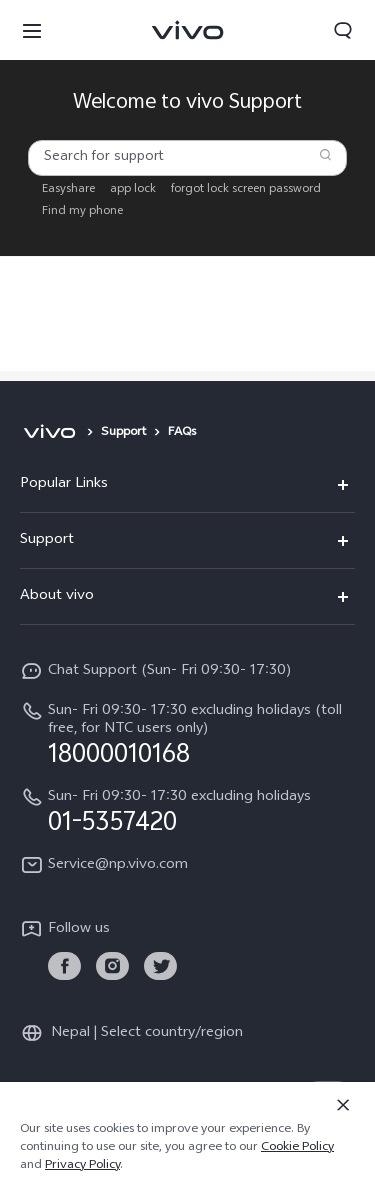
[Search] (325, 154)
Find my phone (82, 212)
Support (123, 433)
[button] (32, 30)
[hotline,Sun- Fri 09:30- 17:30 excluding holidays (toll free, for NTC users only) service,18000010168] (187, 734)
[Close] (343, 1105)
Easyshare (68, 190)
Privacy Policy (82, 1166)
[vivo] (49, 433)
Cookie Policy (297, 1148)
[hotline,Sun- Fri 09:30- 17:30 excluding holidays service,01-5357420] (187, 811)
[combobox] (187, 158)
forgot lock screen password (246, 190)
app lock (133, 190)
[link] (64, 966)
